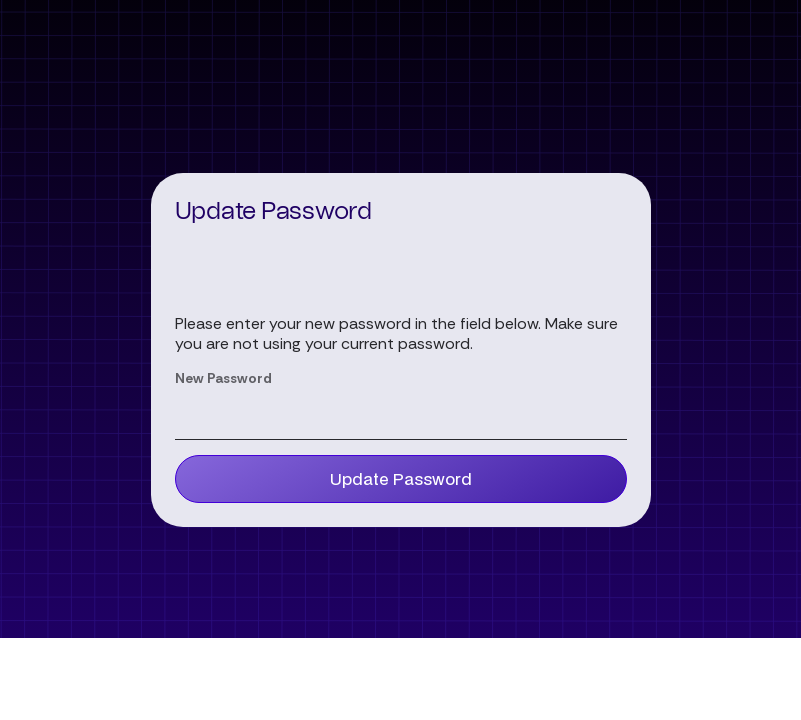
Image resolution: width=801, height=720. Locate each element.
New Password (223, 378)
